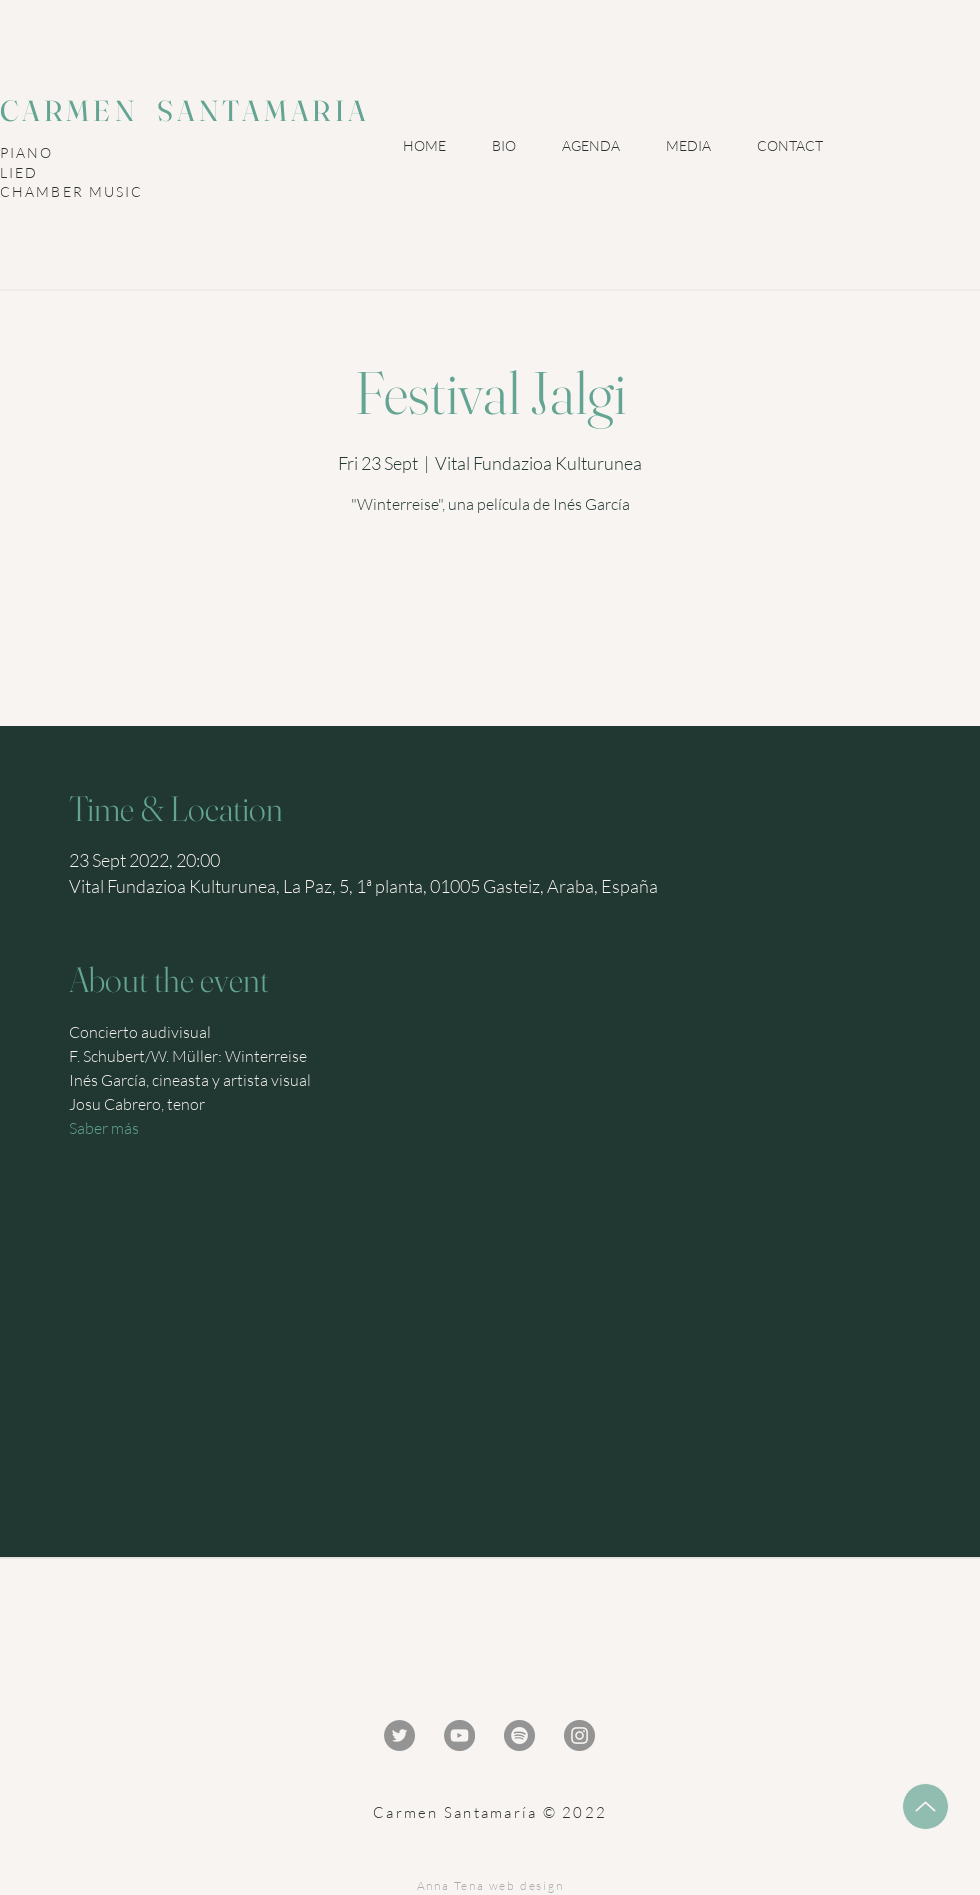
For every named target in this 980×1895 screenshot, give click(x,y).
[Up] (925, 1806)
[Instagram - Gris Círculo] (579, 1735)
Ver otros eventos (490, 639)
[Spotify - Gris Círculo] (519, 1735)
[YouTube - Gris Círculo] (459, 1735)
